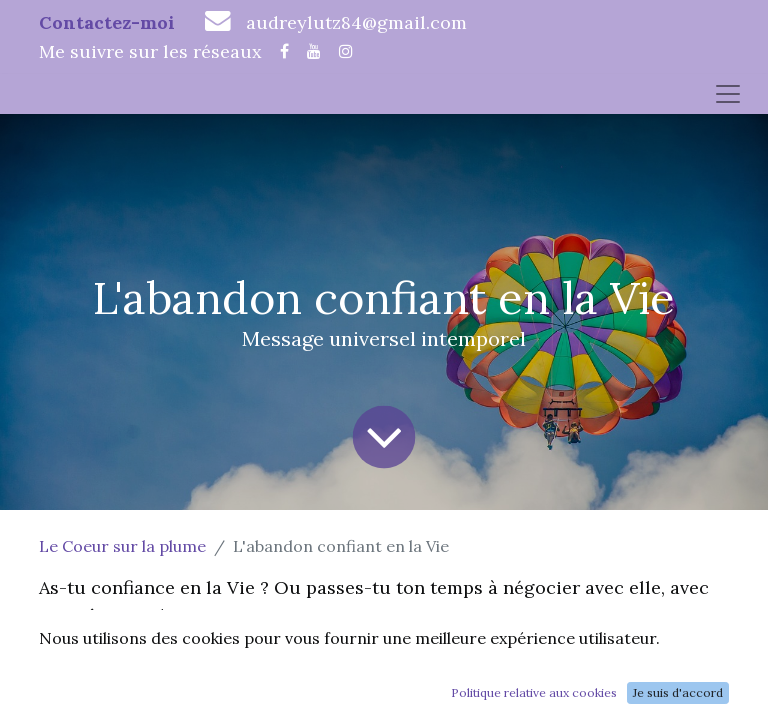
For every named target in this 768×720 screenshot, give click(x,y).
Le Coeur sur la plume (122, 546)
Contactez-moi (107, 22)
